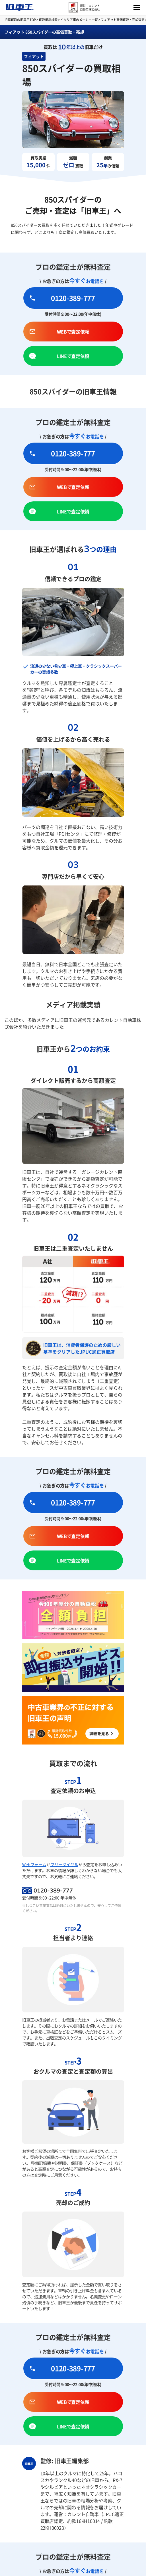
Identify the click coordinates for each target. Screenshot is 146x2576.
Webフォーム (34, 1864)
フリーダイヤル (64, 1864)
